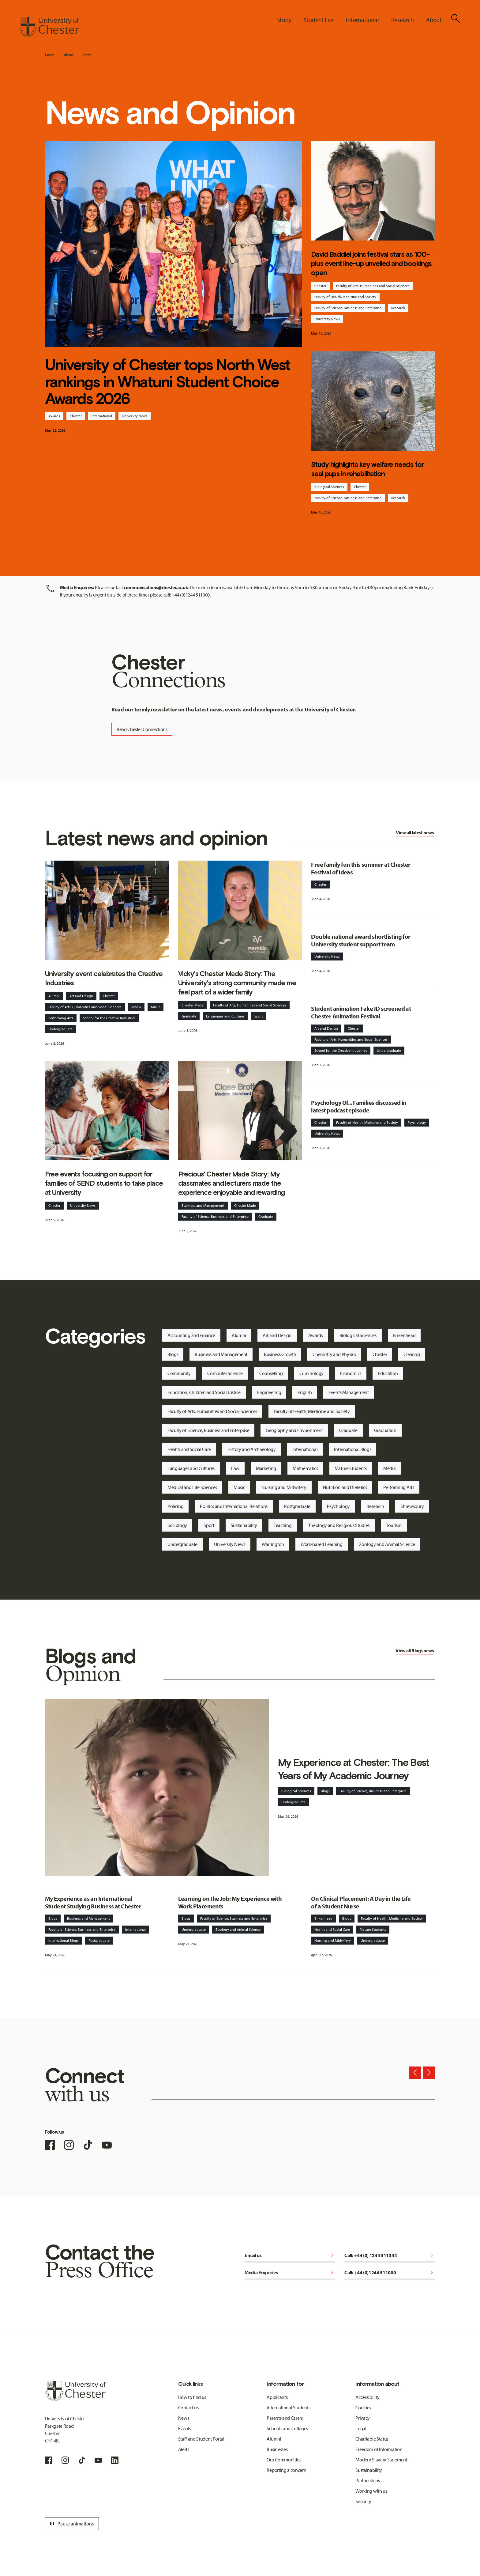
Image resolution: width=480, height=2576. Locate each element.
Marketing (266, 1468)
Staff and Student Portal (201, 2439)
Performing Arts (60, 1018)
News (87, 54)
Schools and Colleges (287, 2428)
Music (155, 1007)
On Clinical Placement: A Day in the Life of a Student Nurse (361, 1902)
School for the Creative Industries (109, 1018)
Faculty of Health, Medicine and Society (345, 296)
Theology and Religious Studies (338, 1525)
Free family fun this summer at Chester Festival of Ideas (360, 868)
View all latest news (415, 832)
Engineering (269, 1392)
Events (184, 2428)
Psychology (417, 1122)
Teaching (282, 1525)
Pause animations (71, 2523)
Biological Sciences (329, 486)
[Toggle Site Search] (455, 18)
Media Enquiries (290, 2272)
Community (179, 1373)
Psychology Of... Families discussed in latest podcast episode (358, 1106)
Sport (258, 1016)
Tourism (394, 1525)
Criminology (311, 1373)
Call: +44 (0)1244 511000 (389, 2272)
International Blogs (352, 1449)
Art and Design (81, 996)
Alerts (183, 2449)
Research (398, 307)
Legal (360, 2428)
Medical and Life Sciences (192, 1487)
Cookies (363, 2407)
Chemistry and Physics (334, 1354)
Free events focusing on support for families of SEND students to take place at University (104, 1183)
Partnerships (367, 2480)
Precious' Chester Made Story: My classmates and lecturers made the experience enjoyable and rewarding (231, 1183)
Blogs (172, 1354)
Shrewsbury (412, 1506)
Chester (76, 416)
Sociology (177, 1525)
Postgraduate (297, 1506)
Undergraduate (60, 1029)
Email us (290, 2255)
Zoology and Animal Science (387, 1544)
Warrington (273, 1544)
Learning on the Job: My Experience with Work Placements (230, 1902)
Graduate (189, 1016)
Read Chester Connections (142, 729)
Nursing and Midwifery (283, 1487)
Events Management (348, 1392)
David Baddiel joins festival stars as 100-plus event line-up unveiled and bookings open (371, 263)
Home (49, 54)
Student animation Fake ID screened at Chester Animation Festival (361, 1012)
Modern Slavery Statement (381, 2460)
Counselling (271, 1373)
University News (134, 416)
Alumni (54, 996)
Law (235, 1468)
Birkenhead (404, 1335)
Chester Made (192, 1005)
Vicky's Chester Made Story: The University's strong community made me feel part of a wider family (237, 982)
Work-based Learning (322, 1544)
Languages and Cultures (225, 1016)
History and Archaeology (251, 1449)
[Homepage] (48, 27)
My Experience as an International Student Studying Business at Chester (93, 1902)
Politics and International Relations (233, 1506)
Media (136, 1007)
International (102, 416)
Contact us (188, 2407)
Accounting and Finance (191, 1335)
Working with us (371, 2491)
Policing (175, 1506)
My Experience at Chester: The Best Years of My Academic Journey (353, 1769)
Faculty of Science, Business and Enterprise (347, 307)
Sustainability (244, 1525)
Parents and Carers (284, 2418)
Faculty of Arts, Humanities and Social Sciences (372, 285)
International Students (288, 2407)
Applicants (277, 2397)
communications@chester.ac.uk (156, 587)
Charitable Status (371, 2439)
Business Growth (280, 1354)
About (68, 54)
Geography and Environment (294, 1430)
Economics (350, 1373)
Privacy (362, 2418)
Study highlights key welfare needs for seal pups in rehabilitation (367, 469)
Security (363, 2501)
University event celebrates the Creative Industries (104, 978)
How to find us (192, 2397)
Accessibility (367, 2397)
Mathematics (305, 1468)
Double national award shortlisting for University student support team (360, 940)
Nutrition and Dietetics (345, 1487)
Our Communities (284, 2460)
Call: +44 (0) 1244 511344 (389, 2255)
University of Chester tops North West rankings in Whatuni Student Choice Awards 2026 (167, 381)
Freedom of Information (378, 2449)
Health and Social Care (189, 1449)
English (305, 1392)
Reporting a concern (286, 2470)
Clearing (411, 1354)
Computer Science (225, 1373)
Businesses (277, 2449)
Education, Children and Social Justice (204, 1392)
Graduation (385, 1430)
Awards (54, 416)
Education (388, 1373)
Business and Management (203, 1205)
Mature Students (351, 1468)
